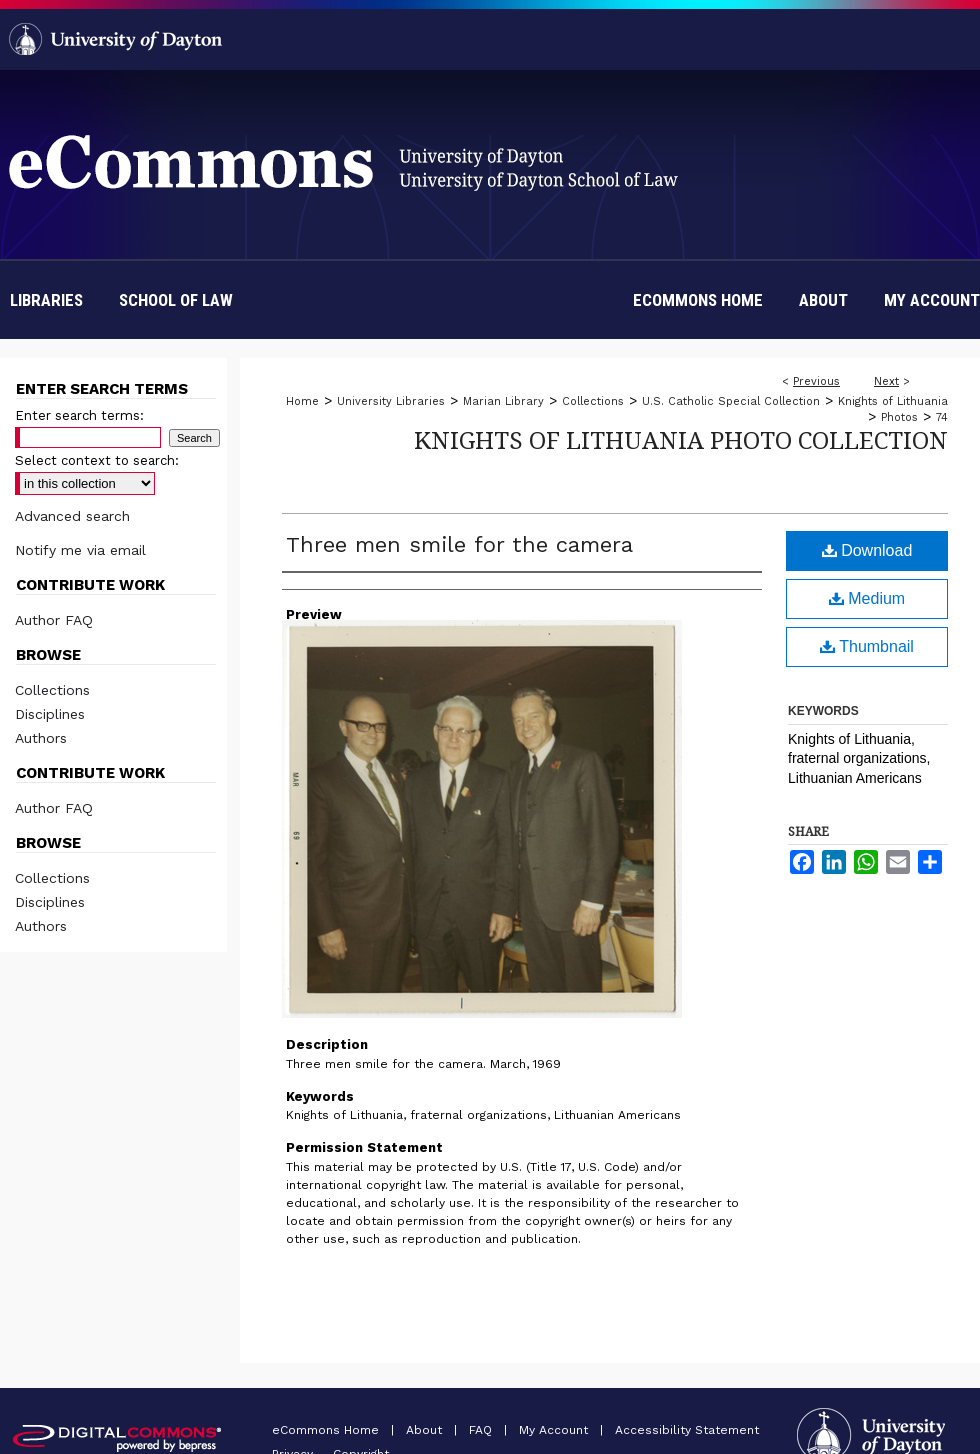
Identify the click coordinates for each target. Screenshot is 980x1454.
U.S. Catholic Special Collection (731, 401)
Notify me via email (80, 550)
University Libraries (391, 401)
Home (302, 401)
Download (867, 550)
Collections (593, 401)
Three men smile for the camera (459, 544)
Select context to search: (97, 460)
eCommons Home (327, 1430)
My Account (555, 1430)
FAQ (482, 1430)
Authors (41, 738)
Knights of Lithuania (893, 401)
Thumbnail (867, 646)
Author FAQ (54, 620)
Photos (899, 417)
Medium (867, 598)
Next (886, 381)
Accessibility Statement (687, 1430)
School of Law (176, 300)
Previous (816, 381)
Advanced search (72, 516)
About (426, 1430)
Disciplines (50, 714)
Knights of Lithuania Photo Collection (681, 439)
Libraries (46, 300)
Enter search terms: (79, 415)
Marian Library (503, 401)
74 (942, 417)
